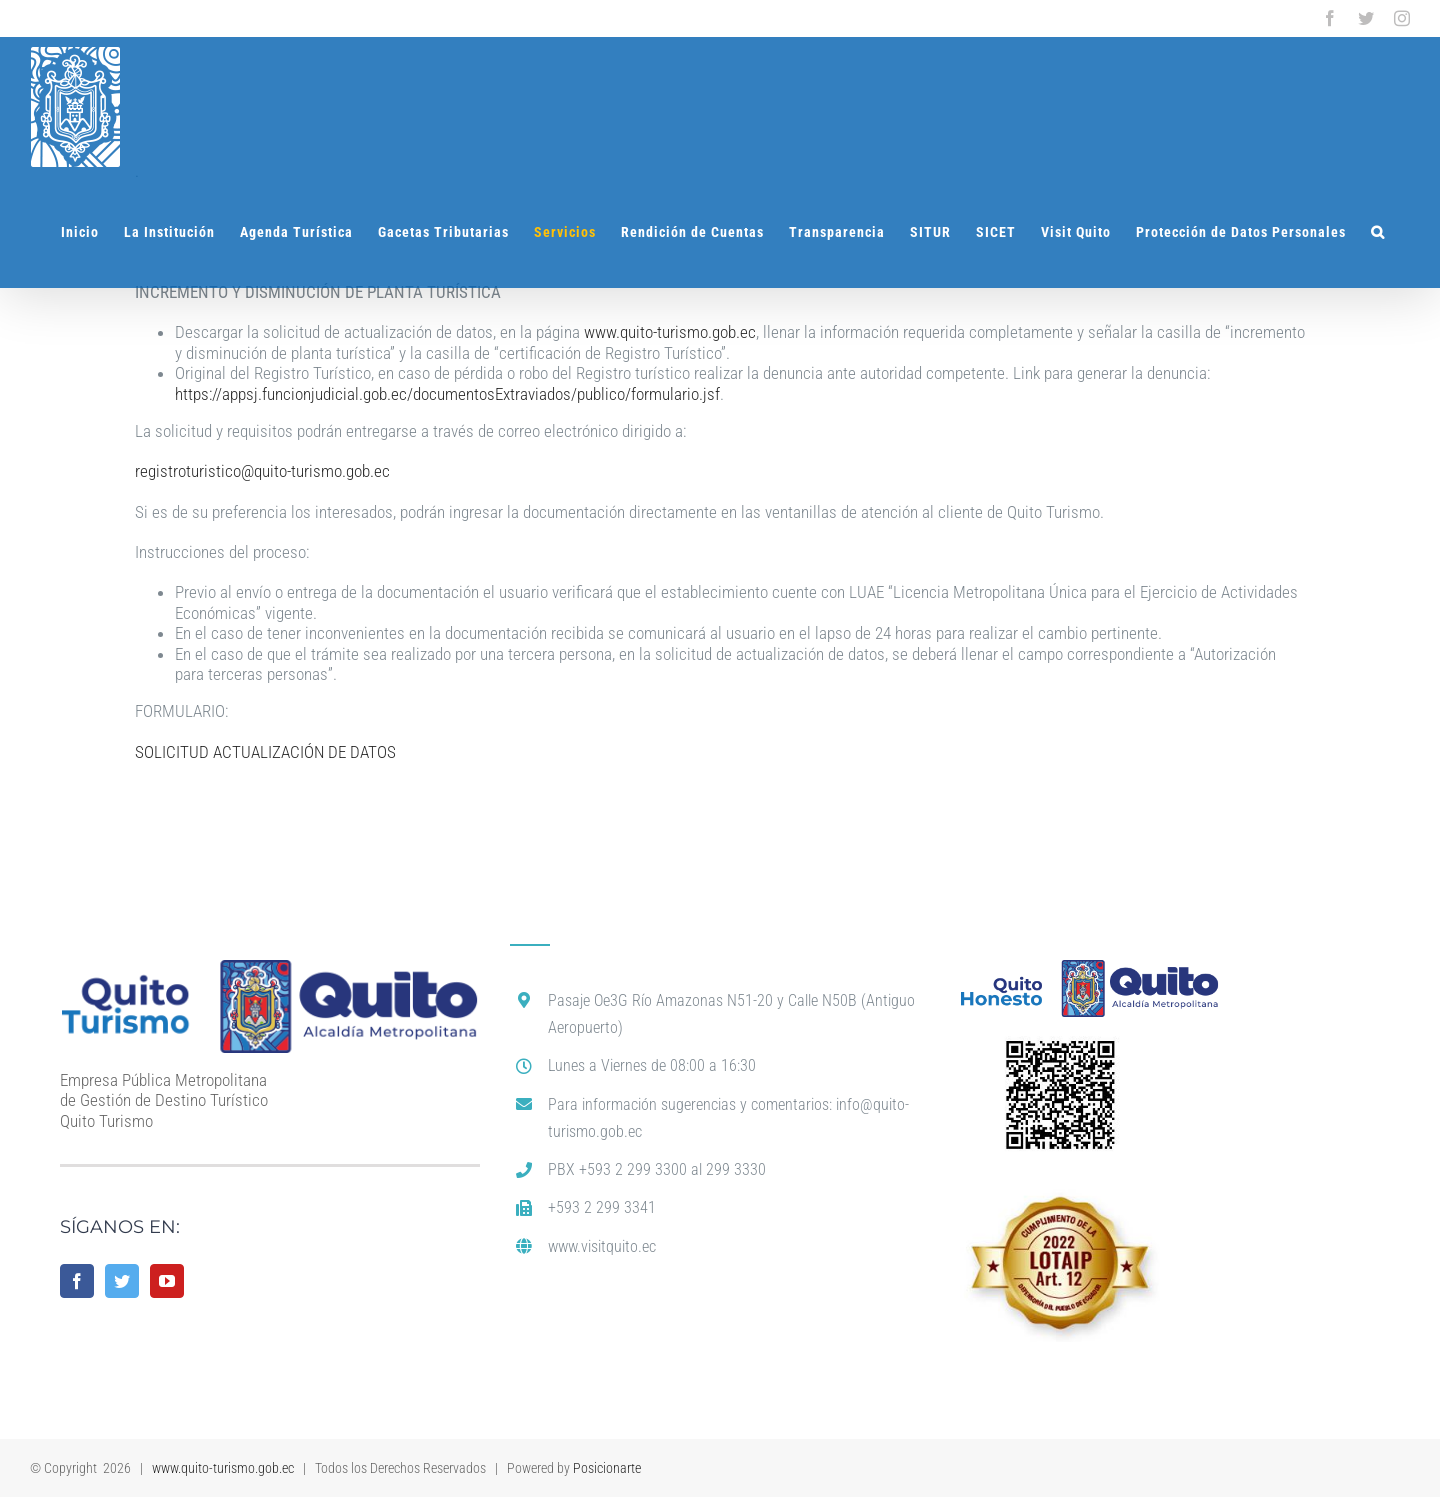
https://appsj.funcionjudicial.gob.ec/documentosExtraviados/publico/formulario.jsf (447, 394)
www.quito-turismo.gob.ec (670, 332)
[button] (1378, 232)
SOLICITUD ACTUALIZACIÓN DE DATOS (265, 752)
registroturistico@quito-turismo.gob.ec (262, 471)
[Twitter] (122, 1281)
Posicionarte (607, 1468)
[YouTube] (167, 1281)
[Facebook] (77, 1281)
